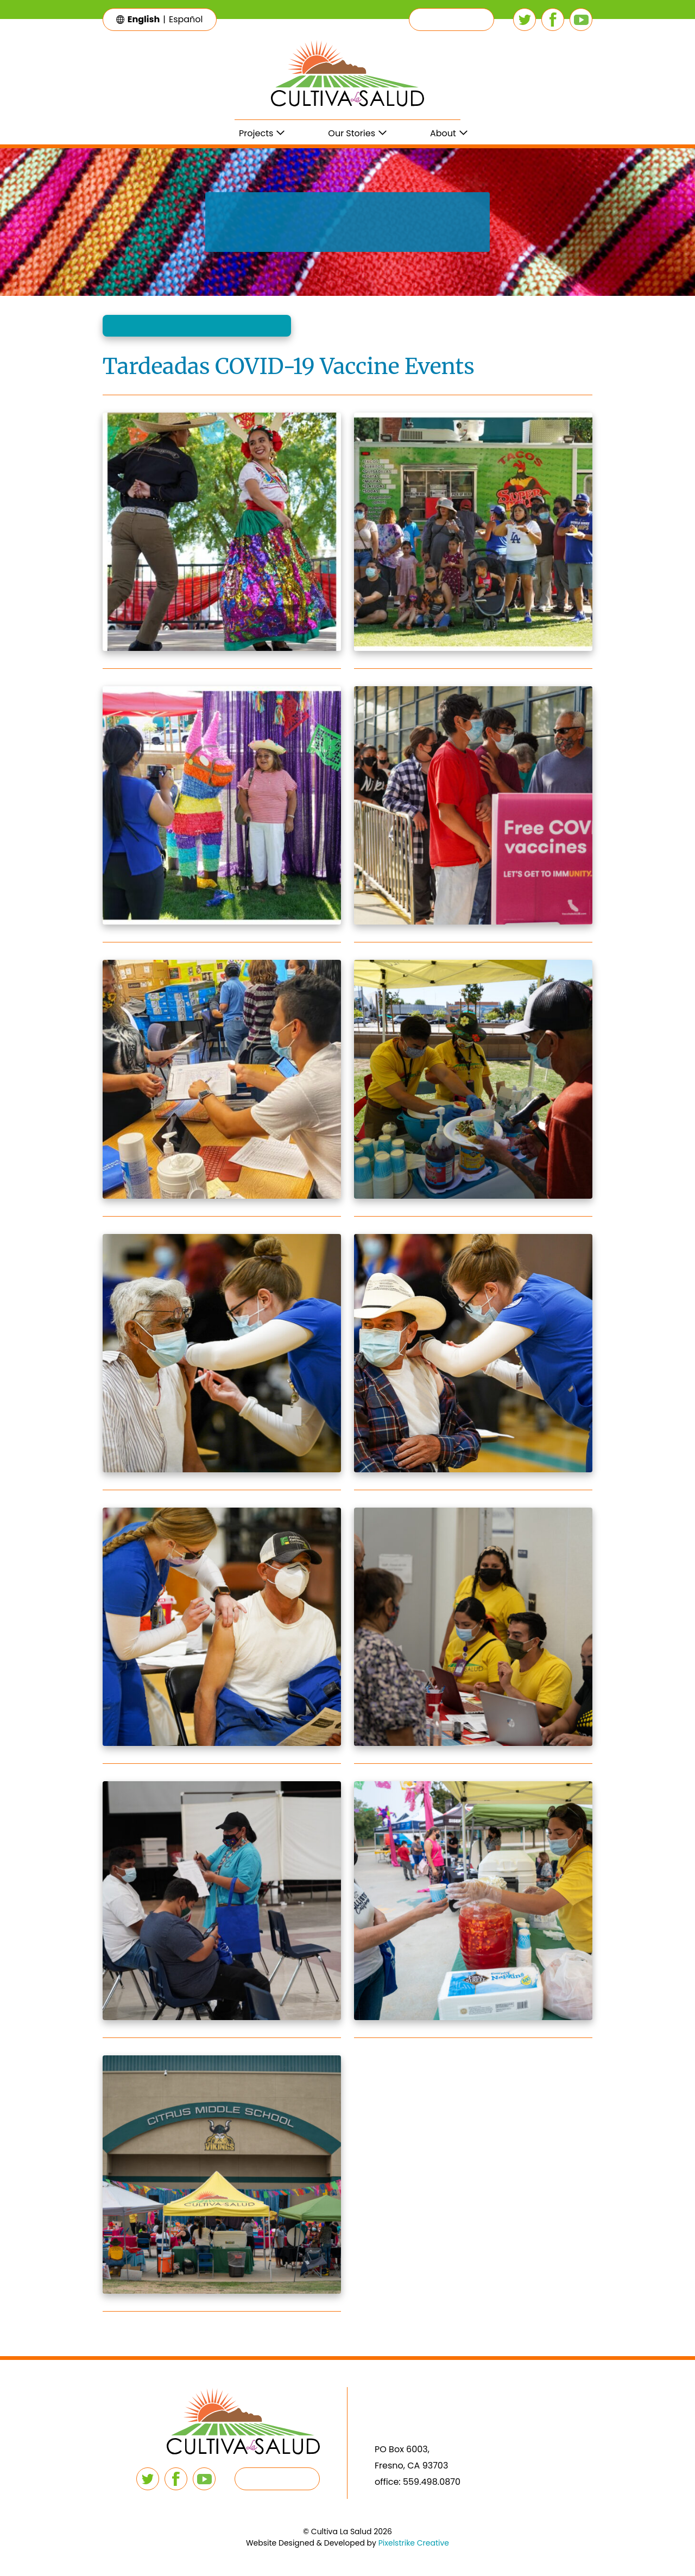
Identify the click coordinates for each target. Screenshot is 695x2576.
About (443, 133)
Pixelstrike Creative (413, 2542)
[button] (451, 19)
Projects (256, 133)
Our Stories (351, 133)
